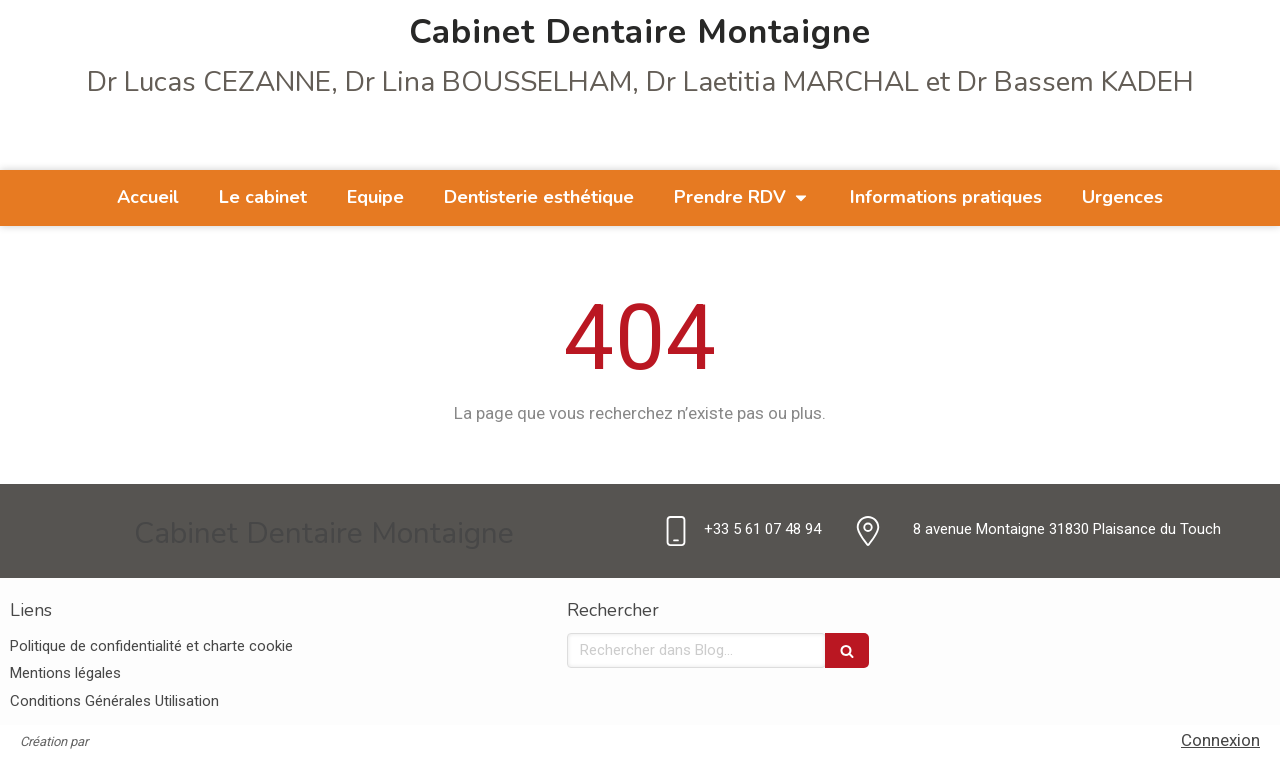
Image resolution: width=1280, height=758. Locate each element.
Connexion (1220, 740)
